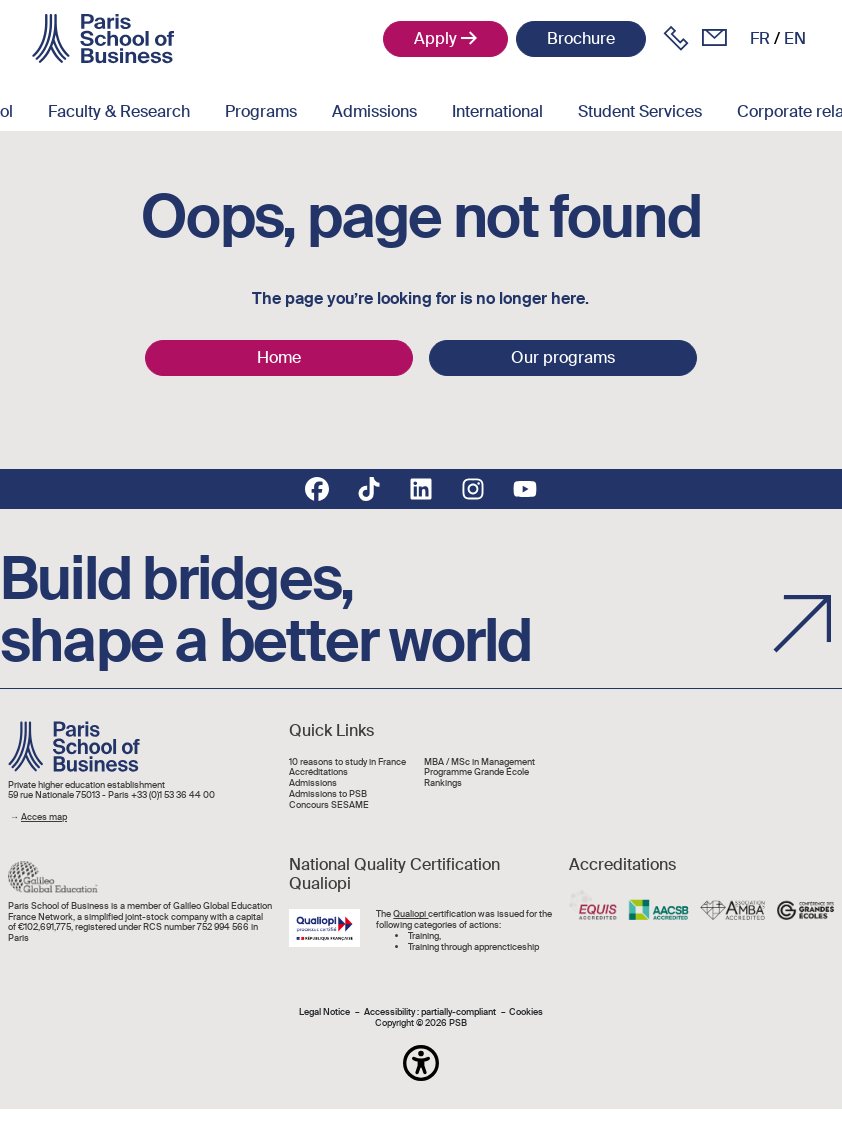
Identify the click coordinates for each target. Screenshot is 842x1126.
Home (279, 357)
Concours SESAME (329, 805)
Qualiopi (410, 914)
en (795, 38)
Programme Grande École (476, 772)
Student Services (640, 111)
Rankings (443, 783)
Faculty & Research (119, 111)
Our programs (563, 357)
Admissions (374, 111)
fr (760, 38)
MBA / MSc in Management (479, 762)
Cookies (526, 1012)
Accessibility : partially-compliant (430, 1012)
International (497, 111)
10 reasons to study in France (347, 762)
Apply (435, 38)
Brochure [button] (581, 38)
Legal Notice (324, 1012)
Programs (261, 111)
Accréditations (318, 772)
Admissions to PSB (328, 794)
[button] (421, 1063)
